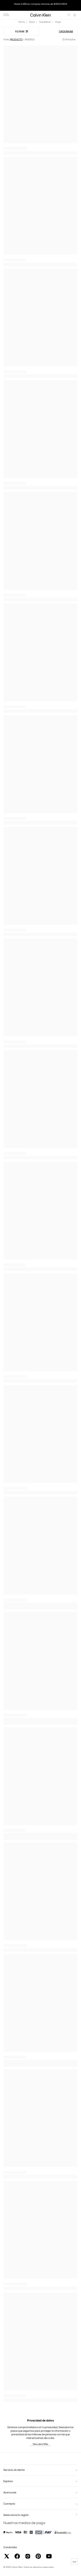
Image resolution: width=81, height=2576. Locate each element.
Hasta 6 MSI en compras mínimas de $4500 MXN (40, 3)
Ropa (32, 21)
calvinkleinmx (22, 22)
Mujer (58, 21)
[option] (40, 5)
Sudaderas (45, 21)
